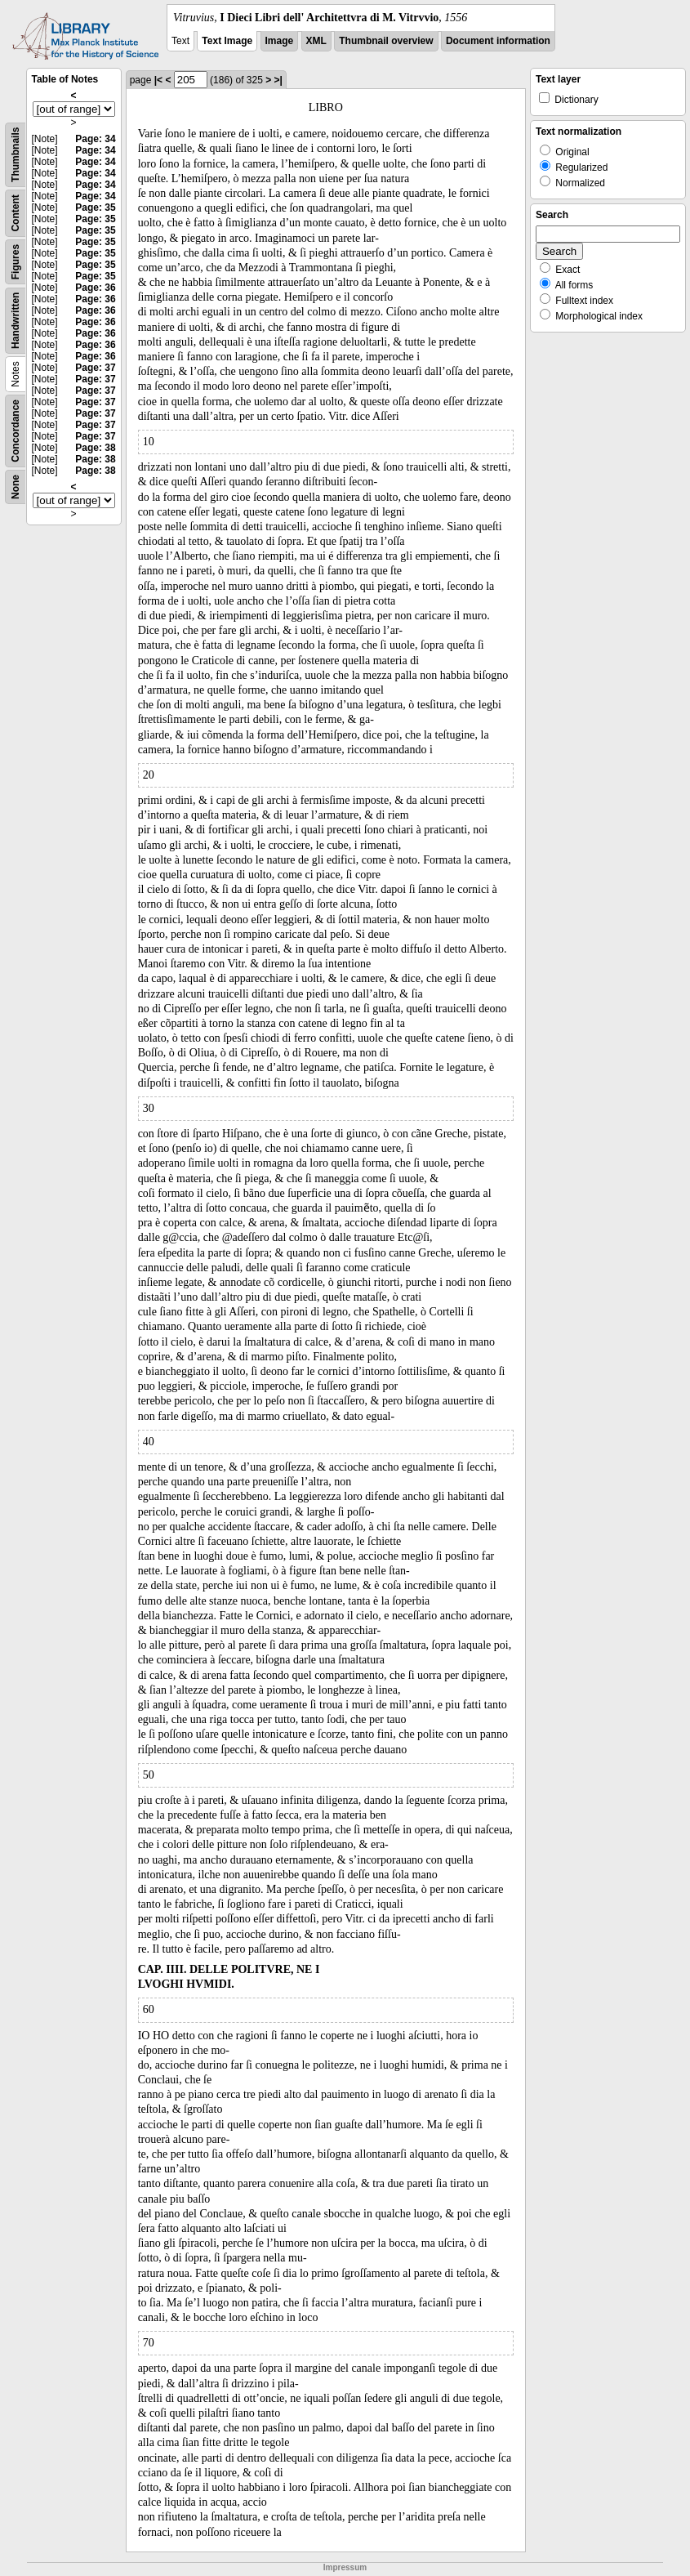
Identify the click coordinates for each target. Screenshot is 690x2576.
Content (15, 212)
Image (279, 41)
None (15, 487)
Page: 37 (95, 367)
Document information (498, 41)
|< (158, 80)
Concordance (15, 431)
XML (316, 41)
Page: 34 (95, 139)
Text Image (227, 41)
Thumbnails (15, 154)
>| (278, 80)
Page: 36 (95, 287)
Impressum (345, 2567)
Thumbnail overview (386, 41)
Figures (15, 261)
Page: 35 (95, 207)
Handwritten (15, 320)
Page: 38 (95, 447)
